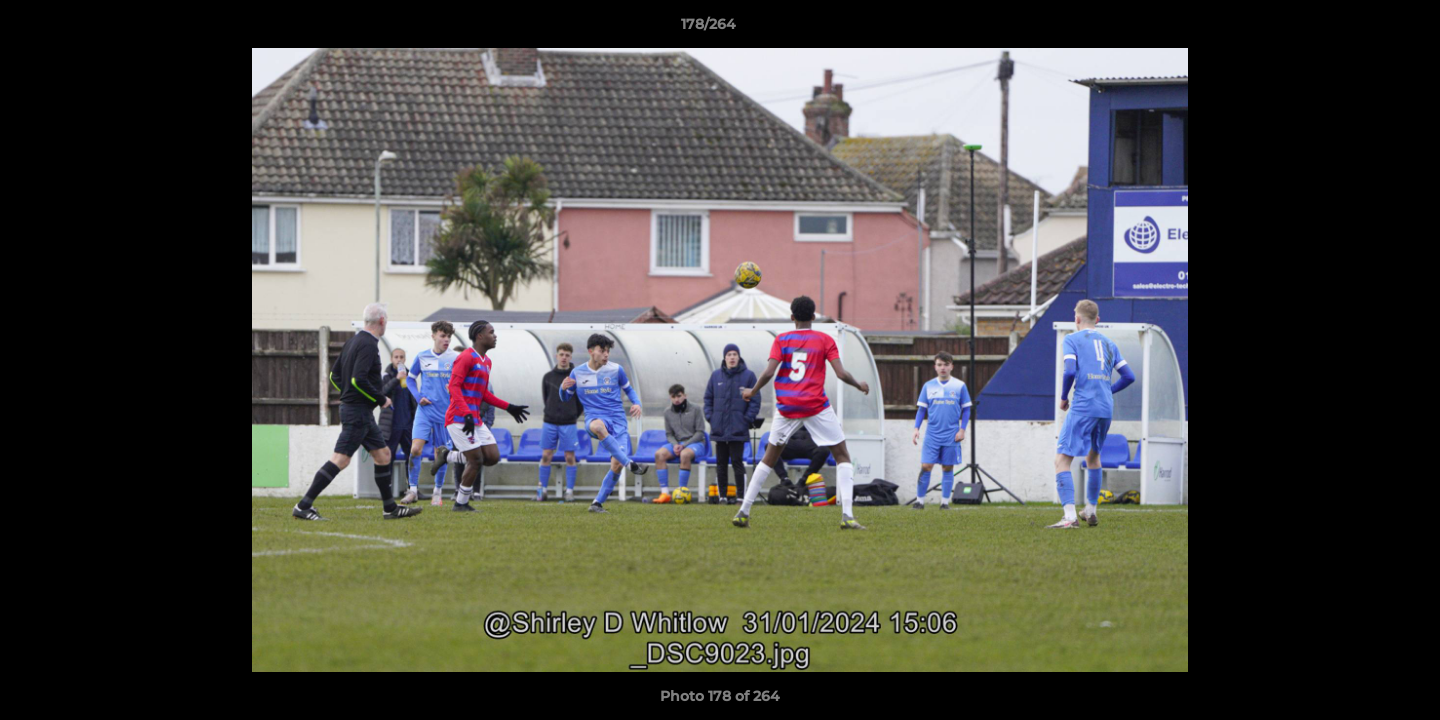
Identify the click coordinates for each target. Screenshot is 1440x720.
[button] (1356, 29)
